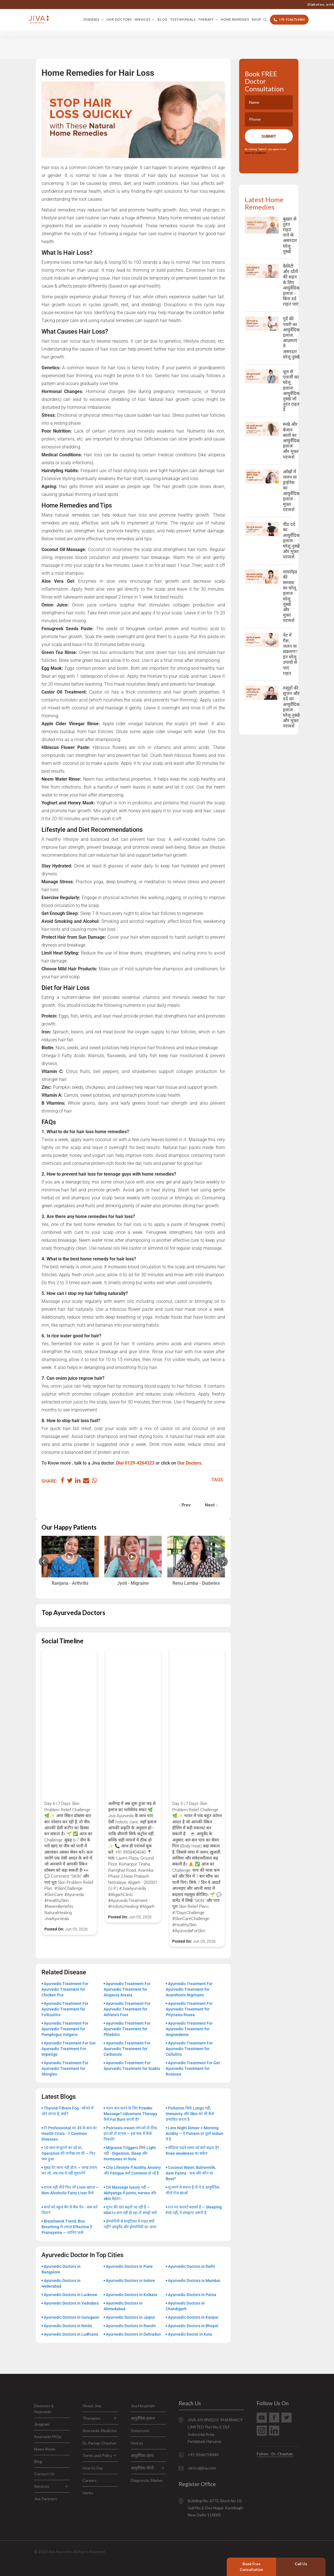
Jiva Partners (45, 2498)
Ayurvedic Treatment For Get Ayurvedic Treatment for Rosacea (193, 2068)
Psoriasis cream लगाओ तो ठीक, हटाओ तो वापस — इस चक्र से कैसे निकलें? (131, 2133)
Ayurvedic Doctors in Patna (192, 2294)
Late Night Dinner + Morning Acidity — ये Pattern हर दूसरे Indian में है (194, 2133)
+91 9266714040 (247, 4)
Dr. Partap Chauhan (99, 2443)
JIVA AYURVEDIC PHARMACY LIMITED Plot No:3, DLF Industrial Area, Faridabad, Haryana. (215, 2430)
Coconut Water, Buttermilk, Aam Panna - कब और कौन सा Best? (191, 2173)
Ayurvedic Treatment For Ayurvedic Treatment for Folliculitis (65, 2009)
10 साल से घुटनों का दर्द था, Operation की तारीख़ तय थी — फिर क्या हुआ (68, 2153)
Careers (89, 2480)
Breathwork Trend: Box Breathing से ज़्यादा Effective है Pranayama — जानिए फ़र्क (67, 2227)
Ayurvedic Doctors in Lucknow (70, 2294)
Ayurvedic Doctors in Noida (68, 2326)
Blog (163, 19)
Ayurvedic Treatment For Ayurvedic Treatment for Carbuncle (127, 2049)
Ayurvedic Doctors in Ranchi (131, 2326)
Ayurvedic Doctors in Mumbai (194, 2280)
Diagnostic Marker (147, 2480)
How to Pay (92, 2467)
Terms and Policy (97, 2455)
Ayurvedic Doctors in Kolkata (131, 2294)
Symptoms (140, 2430)
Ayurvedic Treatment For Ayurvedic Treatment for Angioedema (189, 2029)
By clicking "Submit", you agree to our (266, 151)
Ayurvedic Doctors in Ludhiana (71, 2334)
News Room (44, 2449)
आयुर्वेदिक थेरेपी (142, 2467)
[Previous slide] (44, 1561)
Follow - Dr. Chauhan (275, 2454)
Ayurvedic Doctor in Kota (190, 2334)
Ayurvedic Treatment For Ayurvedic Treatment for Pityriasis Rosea (189, 2009)
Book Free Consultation (251, 2567)
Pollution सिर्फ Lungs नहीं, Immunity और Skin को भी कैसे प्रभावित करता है (190, 2114)
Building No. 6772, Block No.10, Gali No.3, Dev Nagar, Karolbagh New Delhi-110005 (215, 2507)
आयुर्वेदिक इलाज (143, 2418)
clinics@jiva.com (202, 2467)
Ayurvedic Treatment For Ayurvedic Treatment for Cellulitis (189, 2049)
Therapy (206, 19)
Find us (137, 2443)
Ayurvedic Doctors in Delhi (191, 2266)
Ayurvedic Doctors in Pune (129, 2266)
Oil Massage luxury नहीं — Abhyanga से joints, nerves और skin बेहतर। (130, 2193)
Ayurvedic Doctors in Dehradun (133, 2334)
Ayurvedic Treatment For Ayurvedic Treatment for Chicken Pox (65, 1989)
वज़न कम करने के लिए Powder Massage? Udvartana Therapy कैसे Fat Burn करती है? (130, 2114)
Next (211, 1504)
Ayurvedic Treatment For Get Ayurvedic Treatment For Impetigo (69, 2049)
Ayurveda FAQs (48, 2436)
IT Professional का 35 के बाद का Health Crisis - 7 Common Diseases (69, 2133)
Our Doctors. (190, 1463)
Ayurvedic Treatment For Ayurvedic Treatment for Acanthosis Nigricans (189, 1989)
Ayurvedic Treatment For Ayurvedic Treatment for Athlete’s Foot (127, 2009)
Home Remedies (235, 19)
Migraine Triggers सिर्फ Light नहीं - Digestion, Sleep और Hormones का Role (130, 2153)
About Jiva (91, 2405)
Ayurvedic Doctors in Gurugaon (71, 2317)
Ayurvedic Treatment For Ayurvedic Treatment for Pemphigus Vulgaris (65, 2029)
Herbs (87, 2492)
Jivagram (41, 2424)
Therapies (91, 2418)
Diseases (91, 19)
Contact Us (44, 2473)
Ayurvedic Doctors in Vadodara (71, 2303)
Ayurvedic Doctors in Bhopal (193, 2326)
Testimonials (183, 19)
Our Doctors (119, 19)
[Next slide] (223, 1561)
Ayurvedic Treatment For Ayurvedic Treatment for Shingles (65, 2068)
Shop (256, 19)
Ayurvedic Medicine (99, 2430)
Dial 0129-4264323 (135, 1463)
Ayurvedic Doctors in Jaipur (130, 2317)
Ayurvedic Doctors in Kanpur (193, 2317)
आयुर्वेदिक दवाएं (142, 2455)
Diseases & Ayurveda (44, 2408)
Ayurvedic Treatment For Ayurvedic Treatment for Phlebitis (127, 2029)
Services (142, 19)
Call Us (301, 2564)
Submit (268, 136)
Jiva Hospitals (143, 2405)
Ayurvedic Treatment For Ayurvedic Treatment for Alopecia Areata (127, 1989)
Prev (185, 1504)
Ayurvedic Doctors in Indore (130, 2280)
